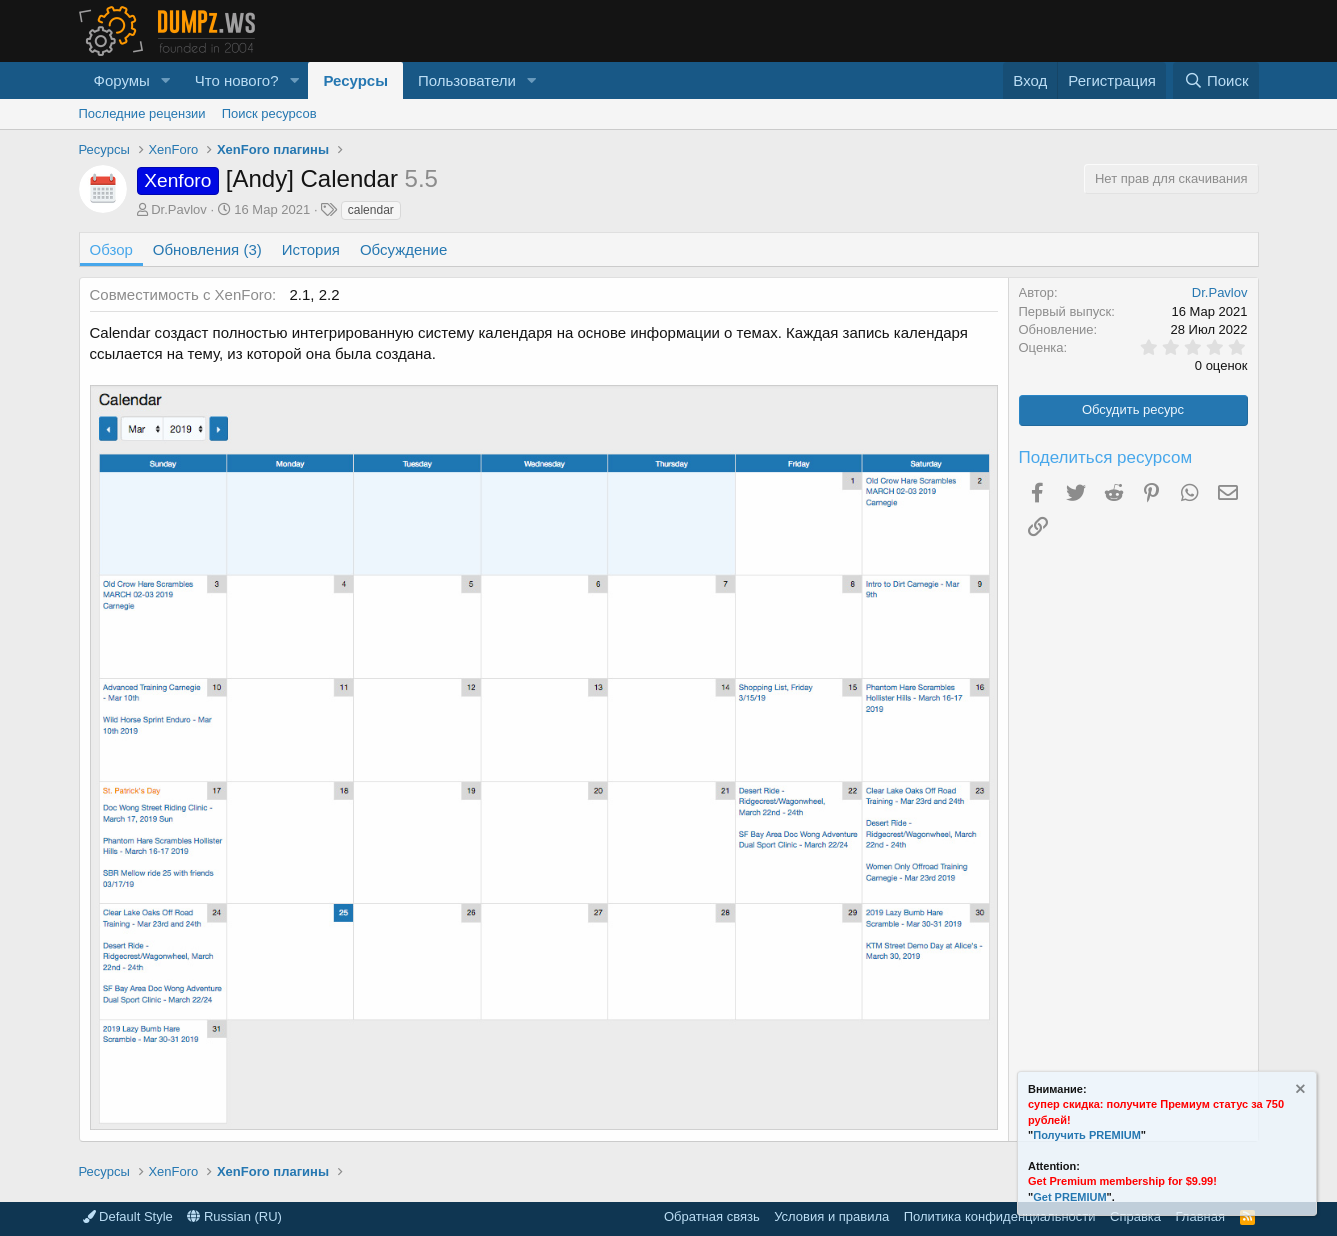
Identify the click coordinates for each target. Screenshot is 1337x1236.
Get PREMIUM (1069, 1197)
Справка (1135, 1216)
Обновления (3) (207, 249)
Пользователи (467, 80)
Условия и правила (831, 1216)
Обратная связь (712, 1216)
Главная (1200, 1216)
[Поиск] (1215, 80)
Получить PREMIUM (1087, 1135)
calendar (371, 210)
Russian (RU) (234, 1216)
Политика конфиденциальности (1000, 1216)
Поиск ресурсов (269, 113)
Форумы (122, 80)
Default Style (128, 1216)
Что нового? (237, 80)
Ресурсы (355, 80)
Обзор (111, 249)
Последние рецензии (142, 113)
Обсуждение (403, 249)
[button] (166, 80)
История (311, 249)
